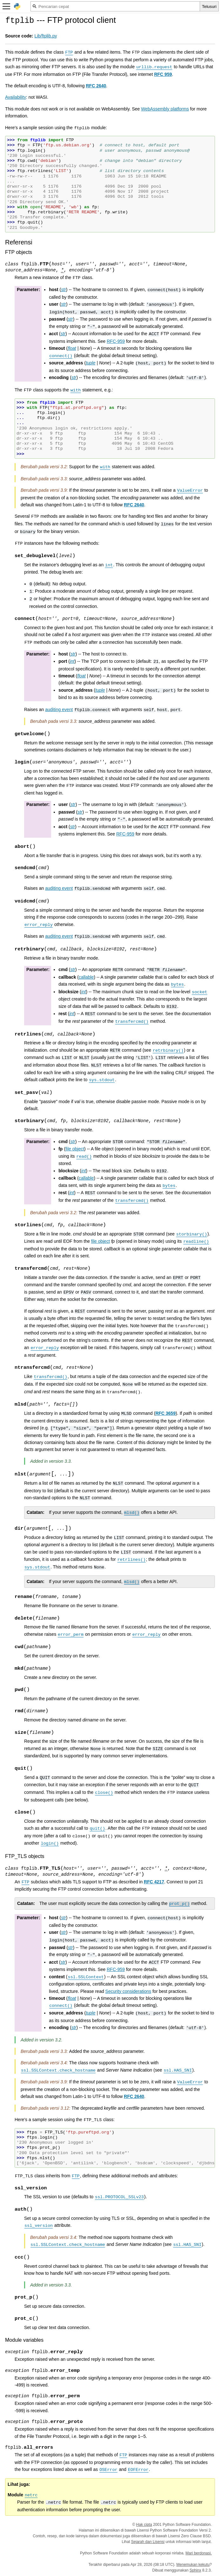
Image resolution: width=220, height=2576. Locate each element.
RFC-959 (116, 341)
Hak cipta (144, 2524)
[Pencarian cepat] (115, 6)
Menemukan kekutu (193, 2564)
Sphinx (195, 2570)
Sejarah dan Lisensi (147, 2541)
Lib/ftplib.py (46, 35)
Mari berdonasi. (198, 2553)
